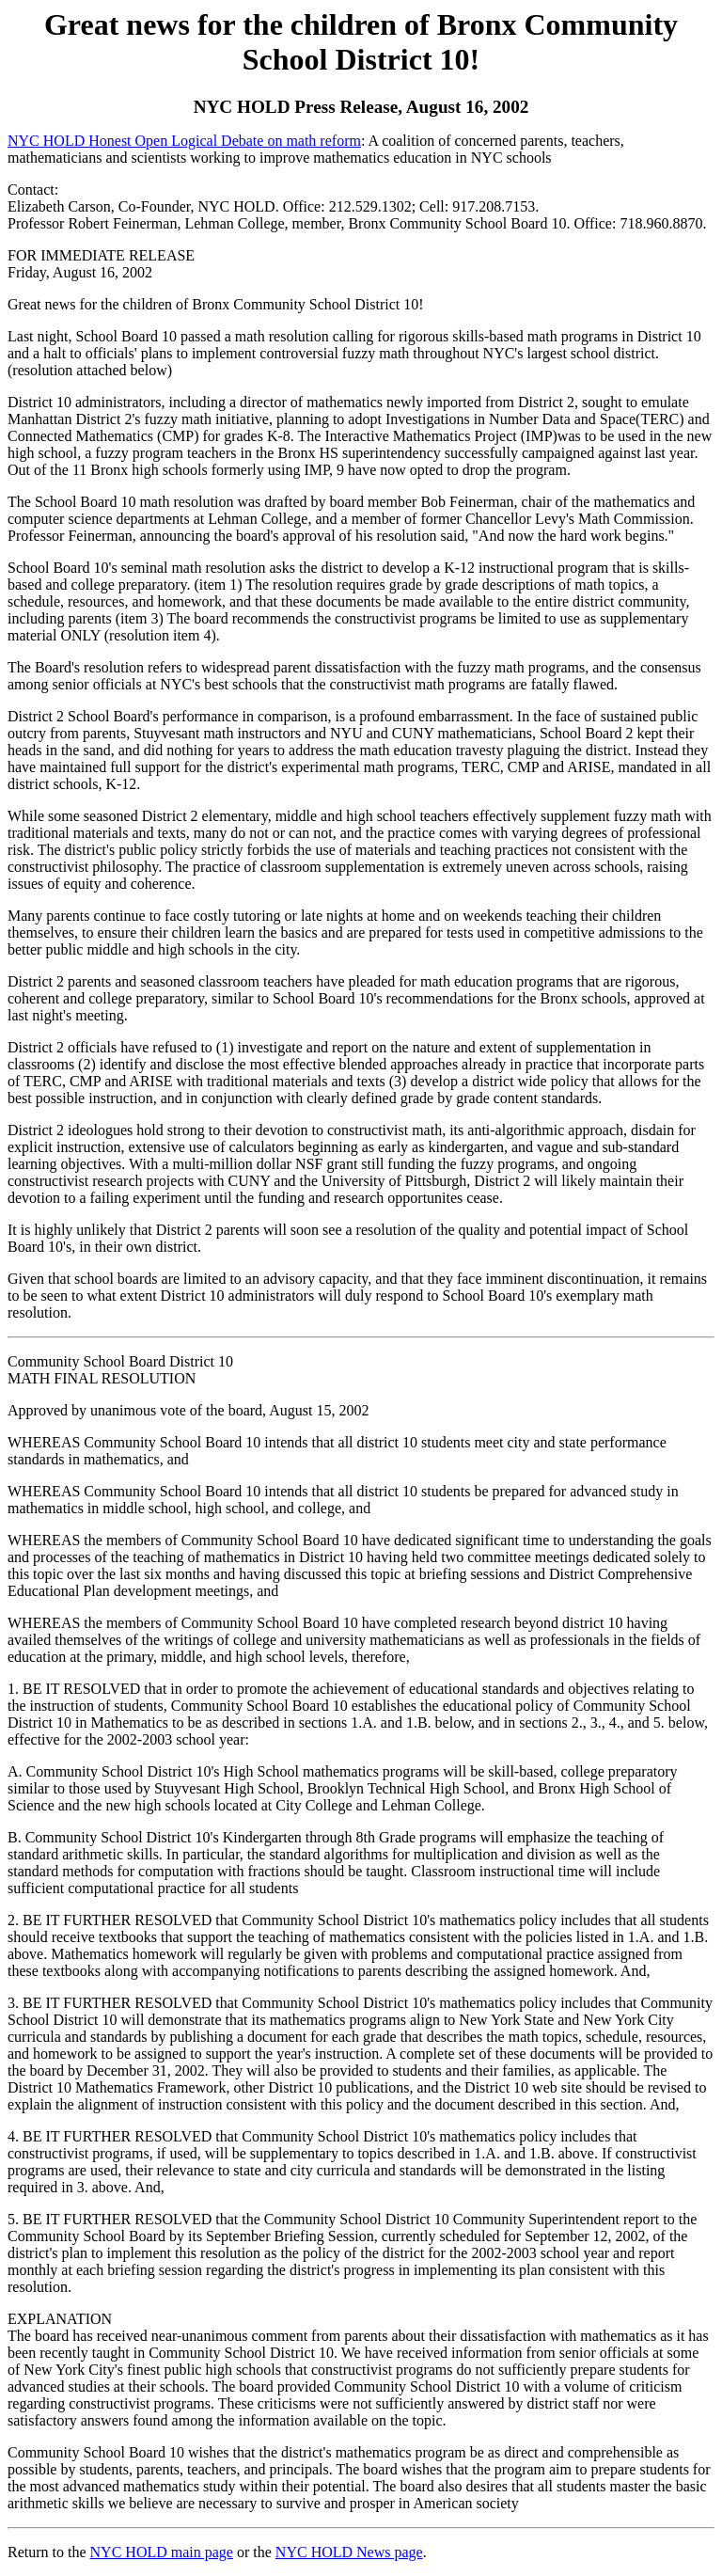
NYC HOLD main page (161, 2552)
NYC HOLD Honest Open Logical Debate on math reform (184, 141)
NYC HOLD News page (349, 2552)
